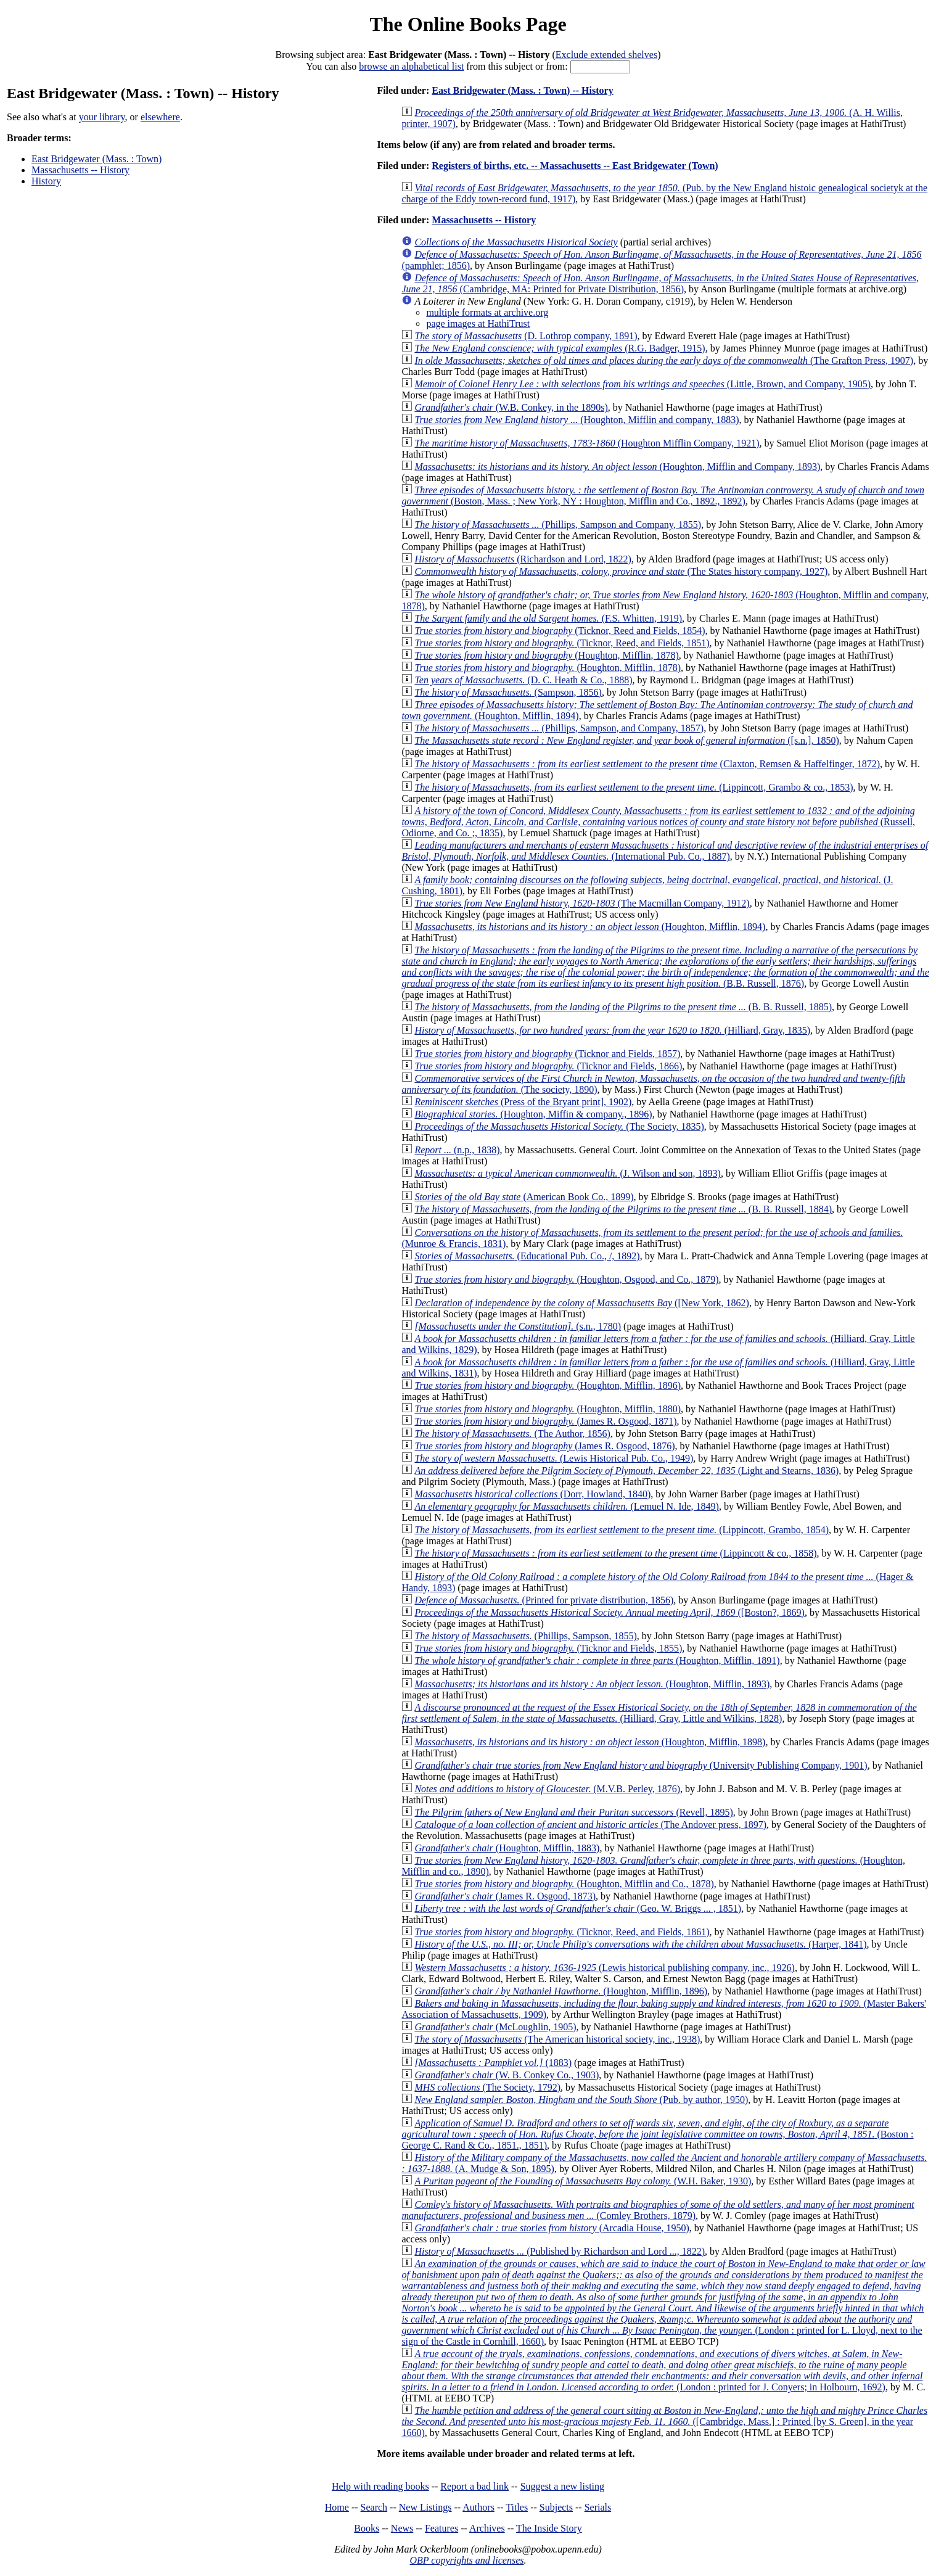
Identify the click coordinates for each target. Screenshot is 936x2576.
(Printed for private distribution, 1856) (543, 1600)
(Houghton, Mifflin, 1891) (596, 1660)
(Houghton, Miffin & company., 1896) (533, 1114)
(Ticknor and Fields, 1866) (548, 1066)
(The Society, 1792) (487, 2087)
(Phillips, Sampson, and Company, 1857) (559, 728)
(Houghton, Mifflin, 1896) (547, 1385)
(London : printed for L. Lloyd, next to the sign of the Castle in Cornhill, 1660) (663, 2302)
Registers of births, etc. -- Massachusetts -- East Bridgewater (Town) (575, 165)
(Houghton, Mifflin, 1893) (592, 1684)
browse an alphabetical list (411, 66)
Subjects (556, 2507)
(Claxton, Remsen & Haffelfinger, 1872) (647, 764)
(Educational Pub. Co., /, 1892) (526, 1256)
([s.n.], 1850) (626, 740)
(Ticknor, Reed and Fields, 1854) (559, 630)
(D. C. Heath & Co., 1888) (523, 680)
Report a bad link (474, 2486)
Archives (487, 2528)
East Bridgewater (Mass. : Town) (96, 159)
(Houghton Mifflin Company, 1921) (586, 443)
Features (441, 2528)
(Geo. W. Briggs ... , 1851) (577, 1908)
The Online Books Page (467, 24)
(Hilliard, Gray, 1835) (612, 1030)
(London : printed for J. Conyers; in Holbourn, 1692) (661, 2370)
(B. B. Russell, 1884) (623, 1209)
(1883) (493, 2062)
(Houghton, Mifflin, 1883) (506, 1848)
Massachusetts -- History (80, 170)
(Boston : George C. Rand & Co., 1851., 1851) (657, 2134)
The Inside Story (549, 2528)
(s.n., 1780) (517, 1326)
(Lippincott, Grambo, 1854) (621, 1530)
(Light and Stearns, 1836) (626, 1470)
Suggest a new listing (562, 2486)
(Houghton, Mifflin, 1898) (589, 1742)
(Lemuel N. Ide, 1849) (566, 1506)
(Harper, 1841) (640, 1944)
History (46, 181)
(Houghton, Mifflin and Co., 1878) (563, 1884)
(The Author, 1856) (512, 1433)
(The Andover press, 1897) (590, 1824)
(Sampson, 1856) (508, 692)
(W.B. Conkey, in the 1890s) (510, 407)
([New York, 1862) (581, 1303)
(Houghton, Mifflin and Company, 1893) (617, 466)
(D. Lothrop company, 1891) (525, 336)
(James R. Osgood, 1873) (505, 1896)
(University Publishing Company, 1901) (640, 1765)
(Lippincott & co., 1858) (615, 1553)
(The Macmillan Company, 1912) (581, 903)
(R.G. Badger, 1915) (559, 348)
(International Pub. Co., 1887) (664, 851)
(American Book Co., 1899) (523, 1196)
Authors (478, 2507)
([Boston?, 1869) (609, 1612)
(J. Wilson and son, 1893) (567, 1173)
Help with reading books (380, 2486)
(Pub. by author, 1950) (581, 2099)
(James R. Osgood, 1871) (545, 1421)
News (402, 2528)
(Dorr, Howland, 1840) (532, 1494)
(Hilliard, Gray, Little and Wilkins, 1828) (658, 1713)
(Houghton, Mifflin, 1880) (547, 1409)
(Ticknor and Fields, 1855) (548, 1648)
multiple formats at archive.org (487, 312)
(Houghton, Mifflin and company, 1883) (576, 419)
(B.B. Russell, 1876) (665, 967)
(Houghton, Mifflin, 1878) (546, 655)
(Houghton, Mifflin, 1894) (589, 926)
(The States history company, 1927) (620, 571)
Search (374, 2507)
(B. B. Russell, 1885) (623, 1007)
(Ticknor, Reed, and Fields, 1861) (561, 1932)
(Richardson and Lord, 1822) (522, 559)
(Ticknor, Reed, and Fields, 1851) (561, 643)
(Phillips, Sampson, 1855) (525, 1636)
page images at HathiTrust (478, 323)
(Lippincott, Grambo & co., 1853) (633, 787)
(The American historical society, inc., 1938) (557, 2039)
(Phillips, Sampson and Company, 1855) (557, 524)
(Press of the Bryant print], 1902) (522, 1102)
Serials (598, 2507)
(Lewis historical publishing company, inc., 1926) (604, 1967)
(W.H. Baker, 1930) (582, 2181)
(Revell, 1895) (573, 1812)
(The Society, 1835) (559, 1126)
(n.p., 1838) (456, 1150)
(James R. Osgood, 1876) (544, 1446)
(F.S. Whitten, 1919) (548, 618)
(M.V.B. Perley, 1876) (547, 1789)
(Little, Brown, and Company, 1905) (642, 384)
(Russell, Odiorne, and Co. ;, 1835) (658, 821)
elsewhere (160, 117)
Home (337, 2507)
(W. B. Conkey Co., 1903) (506, 2075)
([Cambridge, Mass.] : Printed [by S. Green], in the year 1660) (664, 2421)
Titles (517, 2507)
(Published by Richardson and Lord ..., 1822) (559, 2251)
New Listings (425, 2507)
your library (102, 117)
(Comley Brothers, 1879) (657, 2210)
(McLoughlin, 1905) (495, 2027)
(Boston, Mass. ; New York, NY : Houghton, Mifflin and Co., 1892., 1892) (662, 495)
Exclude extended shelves (606, 54)
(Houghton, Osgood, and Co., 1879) (566, 1279)
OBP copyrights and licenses (466, 2560)
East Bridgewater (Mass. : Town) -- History (522, 90)
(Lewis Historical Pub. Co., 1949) (553, 1458)
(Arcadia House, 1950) (551, 2228)
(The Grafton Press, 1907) (663, 360)
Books (366, 2528)
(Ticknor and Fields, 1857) (547, 1053)
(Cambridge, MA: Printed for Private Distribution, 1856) (660, 283)
